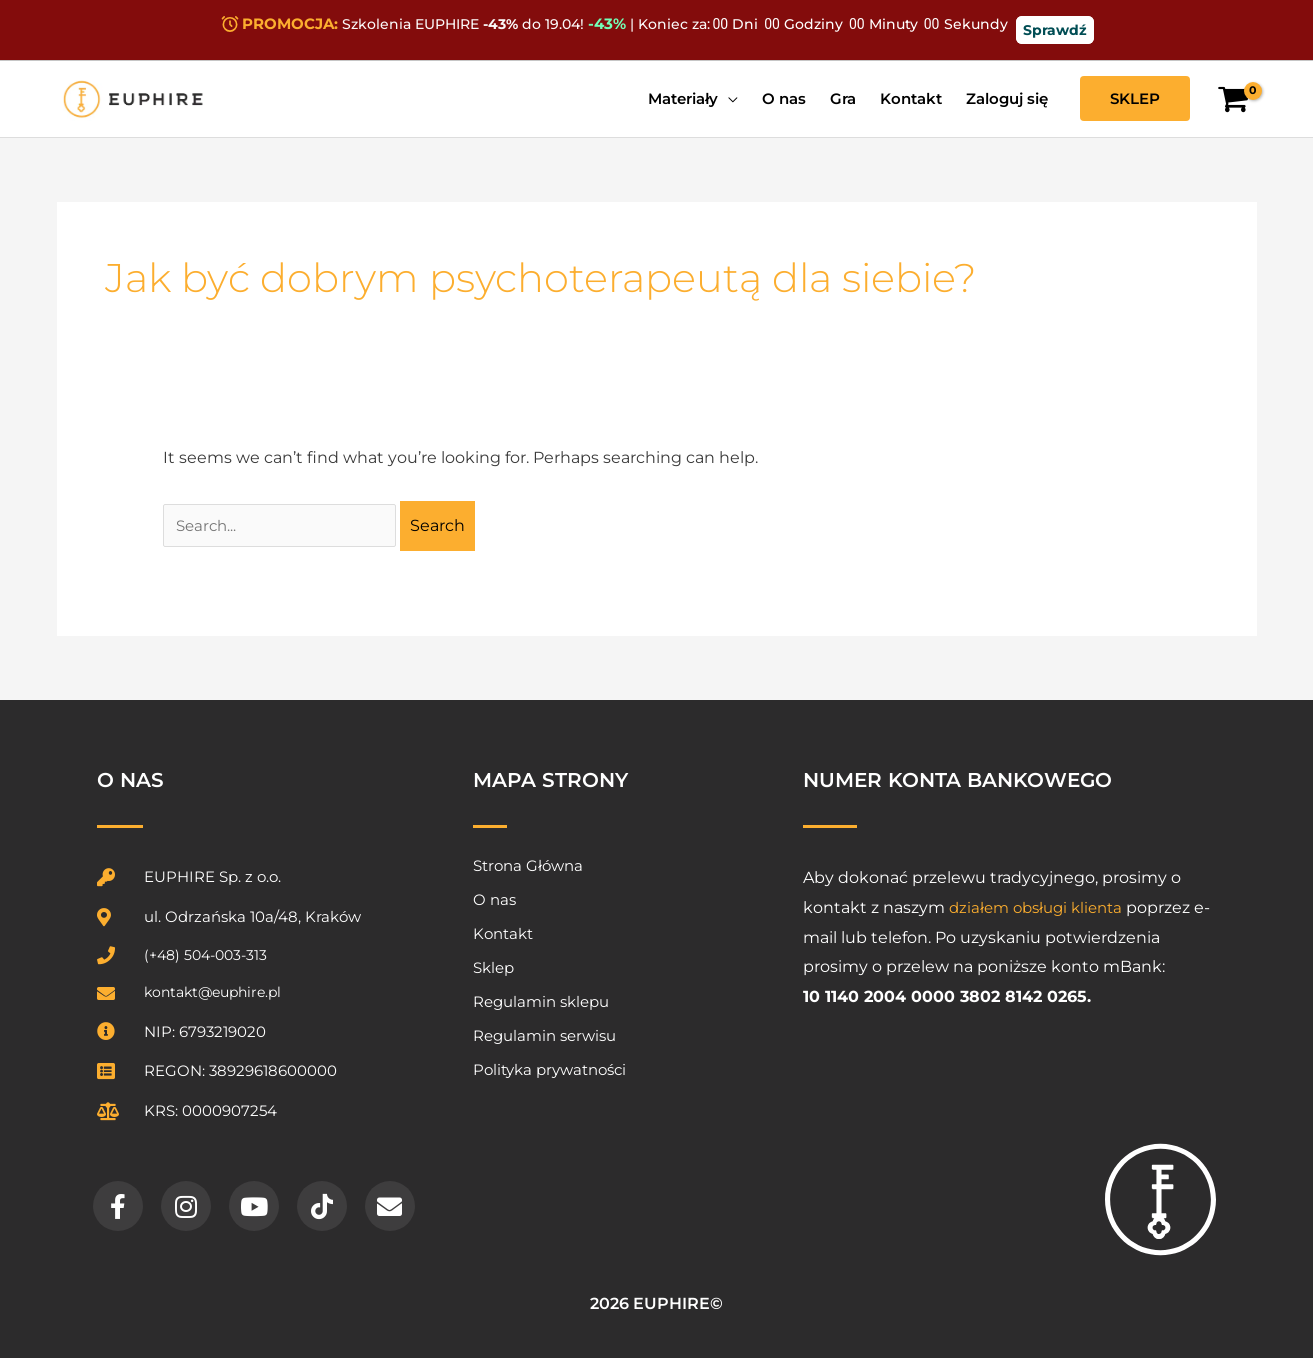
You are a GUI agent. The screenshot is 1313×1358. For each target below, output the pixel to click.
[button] (1135, 98)
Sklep (493, 967)
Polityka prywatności (549, 1069)
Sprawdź (1055, 30)
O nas (494, 899)
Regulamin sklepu (541, 1001)
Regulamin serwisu (544, 1035)
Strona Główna (528, 865)
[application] (728, 99)
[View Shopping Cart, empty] (1233, 99)
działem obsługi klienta (1041, 907)
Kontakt (503, 933)
